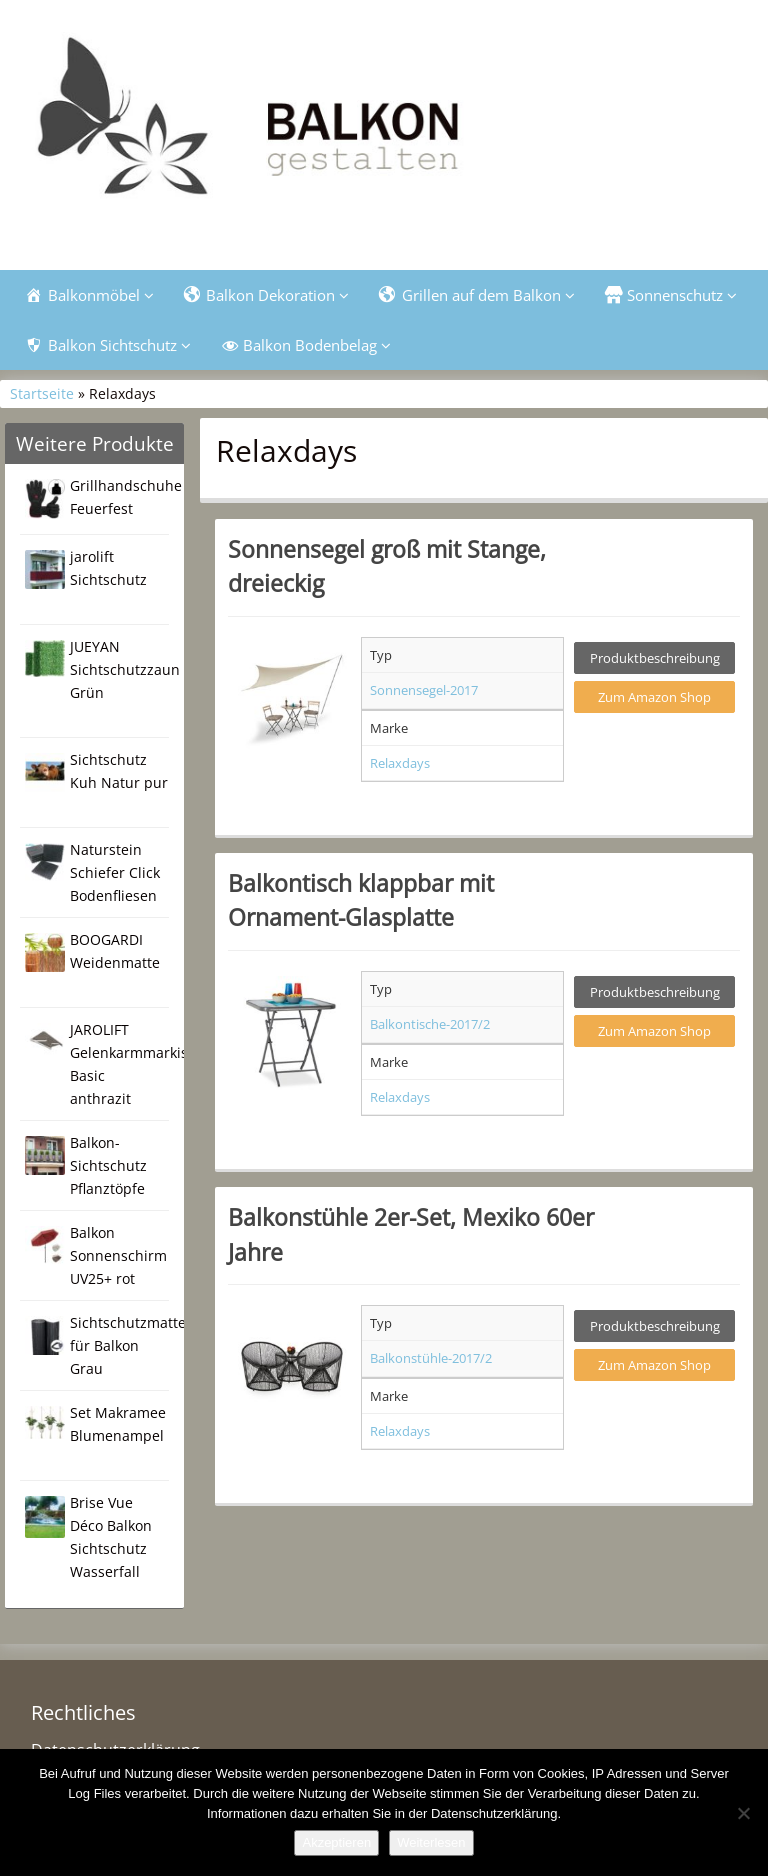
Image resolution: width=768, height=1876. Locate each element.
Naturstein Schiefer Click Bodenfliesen (115, 872)
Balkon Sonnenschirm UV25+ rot (118, 1255)
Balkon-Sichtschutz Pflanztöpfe (108, 1165)
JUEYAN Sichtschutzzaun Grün (125, 669)
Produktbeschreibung (655, 658)
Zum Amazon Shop (654, 697)
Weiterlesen (431, 1842)
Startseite (42, 393)
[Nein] (743, 1813)
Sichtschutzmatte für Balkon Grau (128, 1345)
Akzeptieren (336, 1842)
